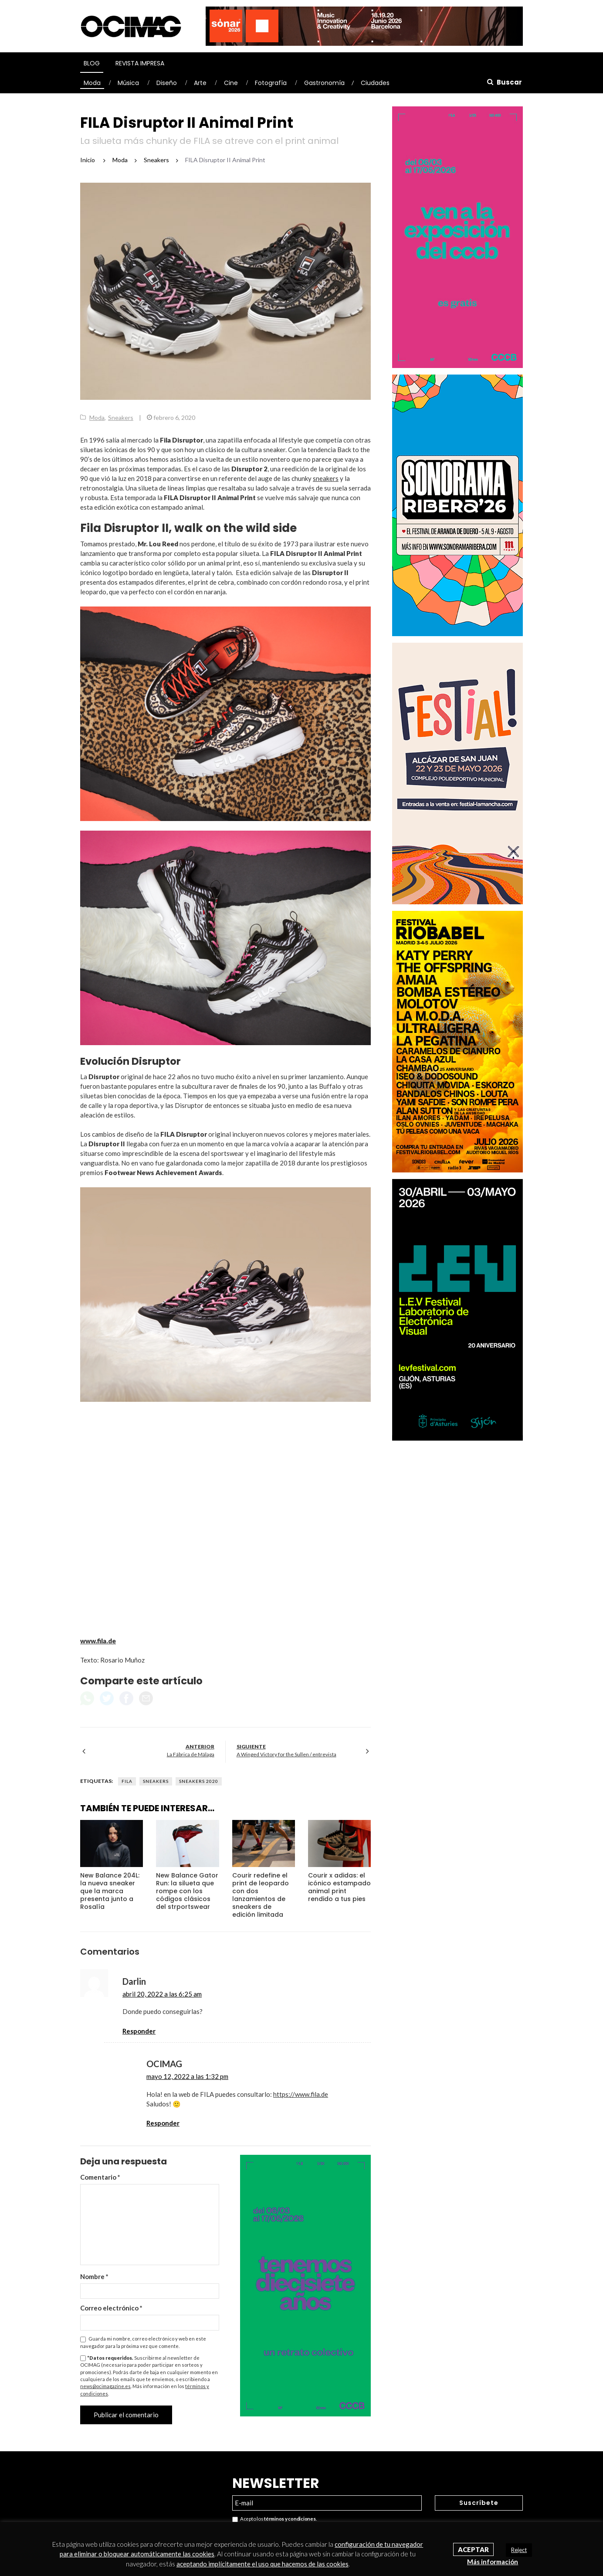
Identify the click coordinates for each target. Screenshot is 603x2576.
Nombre (94, 2276)
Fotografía (271, 82)
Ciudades (375, 82)
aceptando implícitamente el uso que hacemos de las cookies (262, 2564)
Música (128, 82)
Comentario (100, 2177)
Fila (127, 1781)
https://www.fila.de (300, 2094)
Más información (492, 2562)
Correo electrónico (111, 2308)
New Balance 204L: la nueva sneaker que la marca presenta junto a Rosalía (109, 1891)
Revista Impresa (139, 63)
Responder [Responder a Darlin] (139, 2031)
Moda (92, 82)
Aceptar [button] (473, 2549)
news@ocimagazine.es (105, 2386)
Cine (231, 82)
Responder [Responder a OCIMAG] (163, 2123)
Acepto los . (274, 2519)
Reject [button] (519, 2549)
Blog (92, 63)
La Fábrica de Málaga (190, 1754)
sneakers (326, 478)
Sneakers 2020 (198, 1781)
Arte (200, 82)
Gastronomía (324, 82)
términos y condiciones (289, 2518)
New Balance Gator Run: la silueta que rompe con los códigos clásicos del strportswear (187, 1891)
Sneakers (120, 417)
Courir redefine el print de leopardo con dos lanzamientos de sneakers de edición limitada (260, 1895)
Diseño (166, 82)
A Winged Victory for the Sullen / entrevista (286, 1754)
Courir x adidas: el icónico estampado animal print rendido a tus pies (339, 1887)
